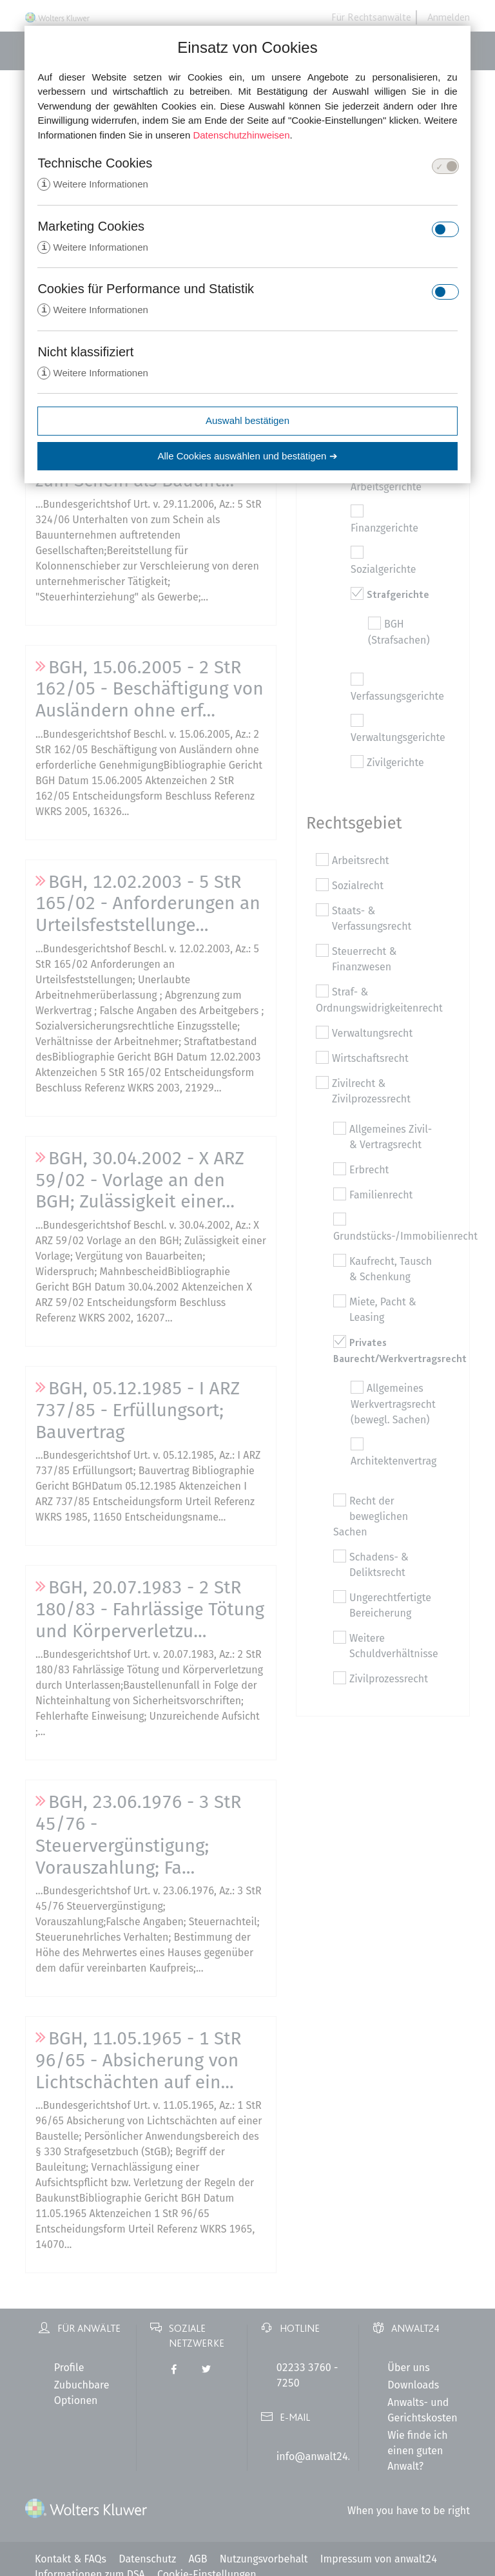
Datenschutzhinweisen (241, 135)
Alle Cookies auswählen (247, 458)
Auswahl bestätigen (247, 423)
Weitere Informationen (92, 184)
